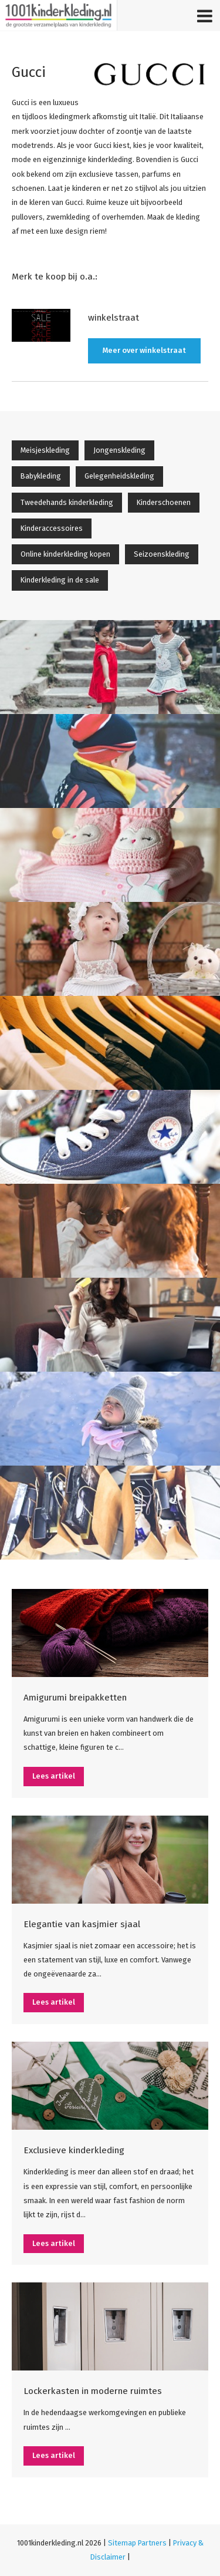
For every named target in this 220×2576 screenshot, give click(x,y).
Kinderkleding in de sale (60, 579)
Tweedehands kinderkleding (67, 502)
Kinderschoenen (164, 502)
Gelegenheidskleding (119, 476)
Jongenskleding (119, 450)
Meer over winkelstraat (144, 350)
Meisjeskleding (45, 450)
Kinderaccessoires (52, 528)
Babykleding (41, 476)
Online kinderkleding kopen (65, 554)
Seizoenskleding (161, 554)
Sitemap (122, 2542)
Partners (152, 2542)
